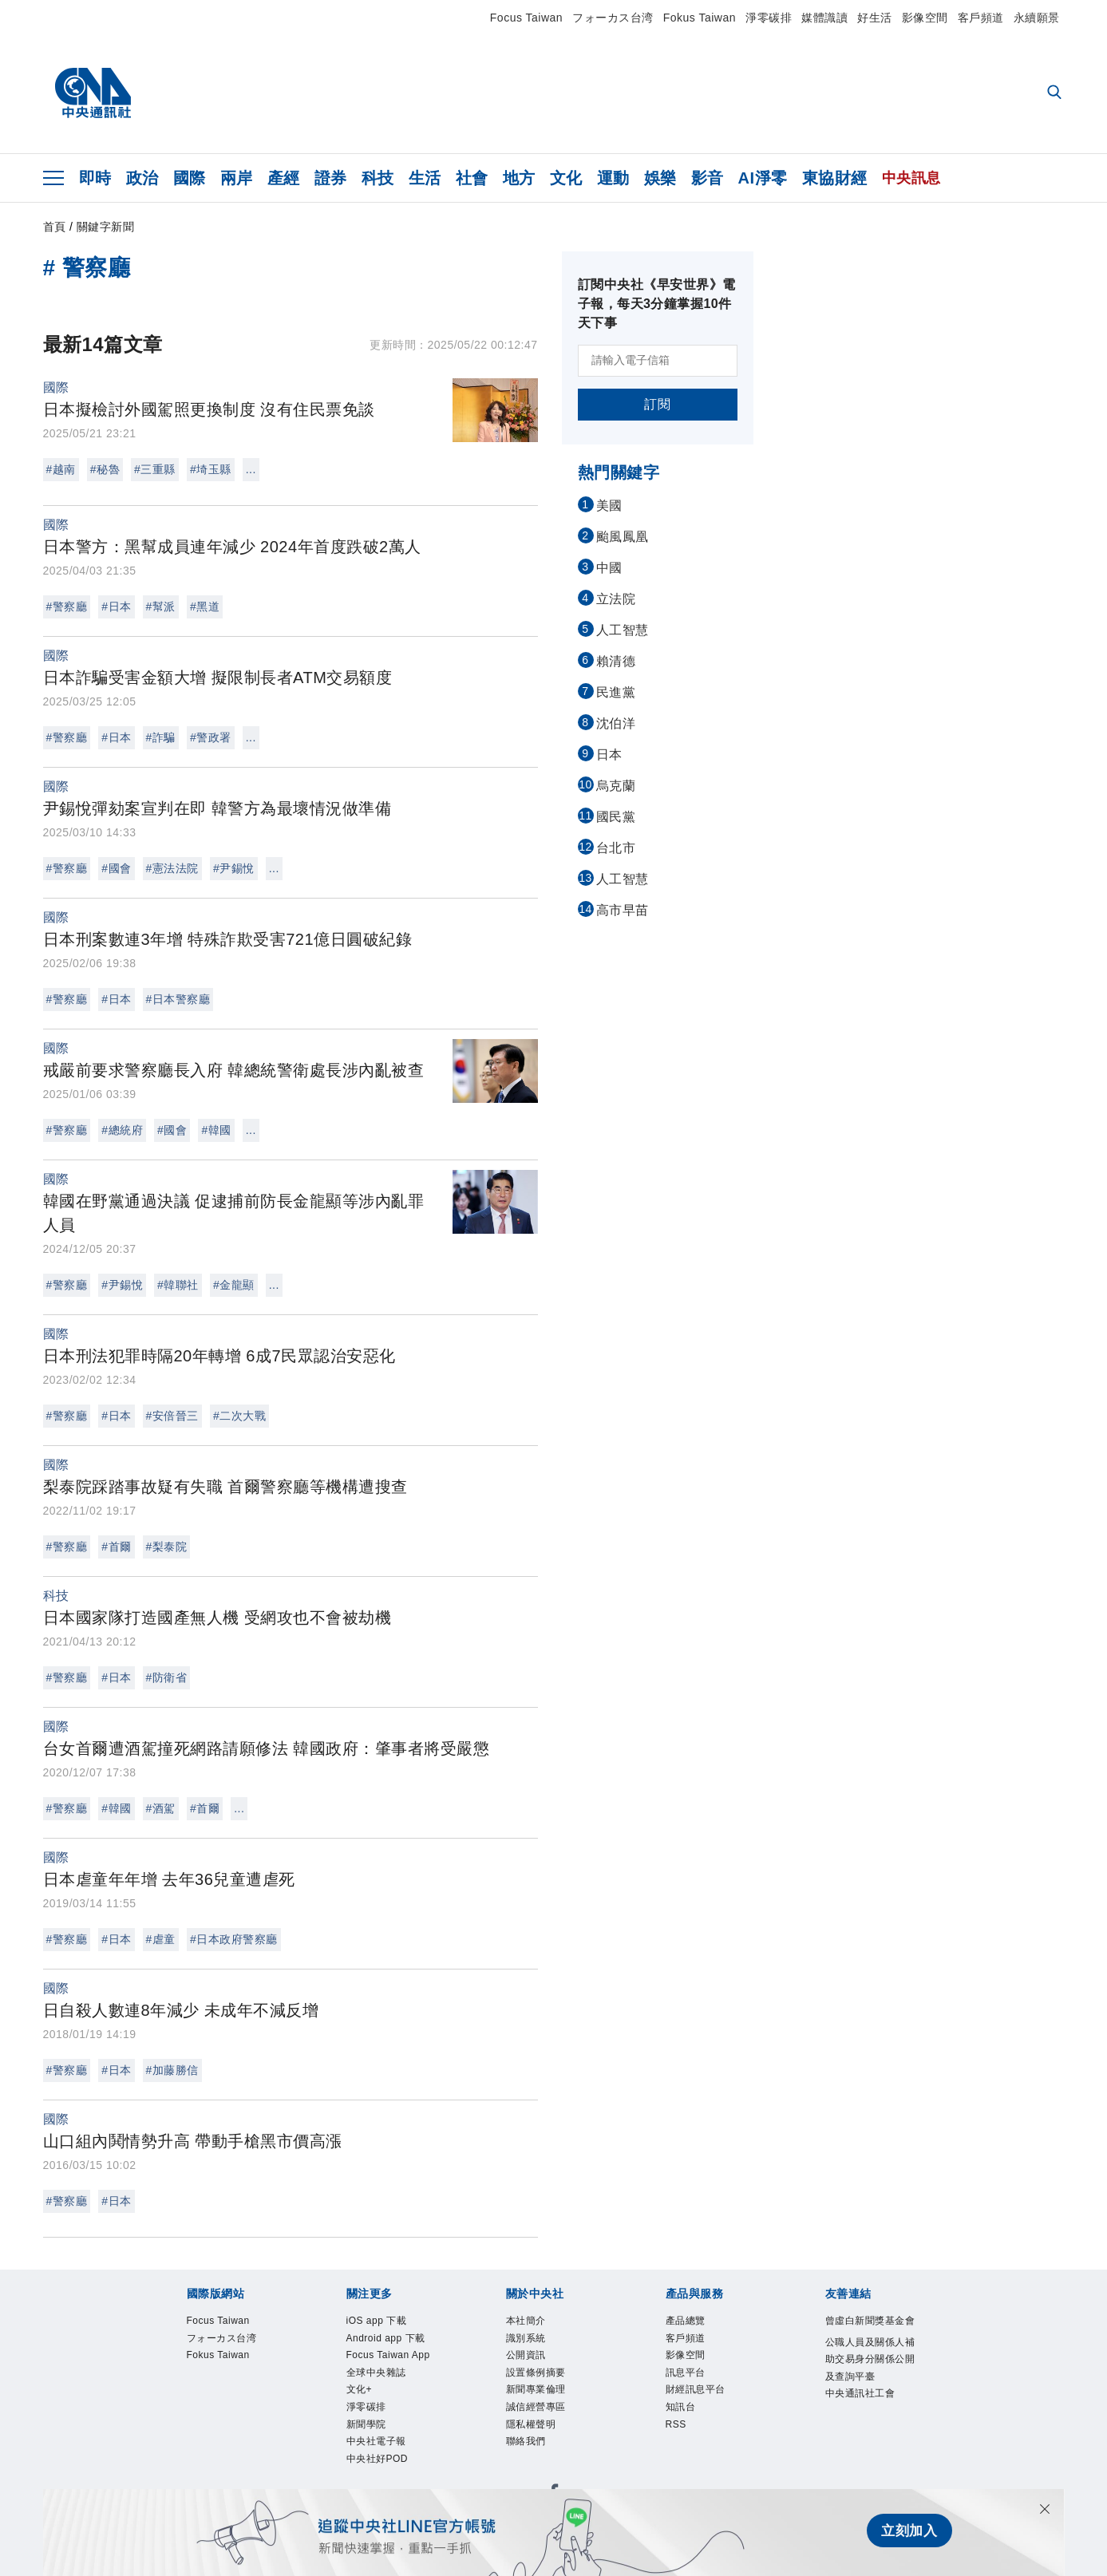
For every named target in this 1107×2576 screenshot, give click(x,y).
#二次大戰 (239, 1415)
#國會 (116, 868)
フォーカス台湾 (613, 17)
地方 (519, 178)
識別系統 (526, 2338)
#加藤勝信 (172, 2070)
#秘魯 (105, 469)
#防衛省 (167, 1677)
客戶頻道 (981, 17)
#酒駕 (161, 1808)
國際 (189, 178)
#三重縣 (155, 469)
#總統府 (122, 1130)
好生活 (874, 17)
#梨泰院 (167, 1546)
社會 (472, 178)
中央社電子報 (376, 2441)
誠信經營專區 (536, 2406)
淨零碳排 (768, 17)
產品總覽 (686, 2320)
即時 (95, 178)
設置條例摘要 (536, 2372)
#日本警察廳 (178, 999)
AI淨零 (763, 178)
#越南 (61, 469)
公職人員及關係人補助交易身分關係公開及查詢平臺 (870, 2359)
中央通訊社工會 (860, 2393)
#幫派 (161, 606)
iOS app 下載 (376, 2320)
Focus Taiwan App (388, 2355)
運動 (613, 178)
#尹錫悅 (234, 868)
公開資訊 (526, 2355)
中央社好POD (377, 2458)
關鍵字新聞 (106, 226)
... (251, 469)
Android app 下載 (385, 2338)
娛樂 (660, 178)
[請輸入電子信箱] (657, 361)
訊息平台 (686, 2372)
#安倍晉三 (172, 1415)
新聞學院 (366, 2424)
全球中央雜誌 (376, 2372)
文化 (566, 178)
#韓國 (216, 1130)
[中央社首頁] (93, 93)
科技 (378, 178)
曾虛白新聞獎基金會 (870, 2320)
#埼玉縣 (210, 469)
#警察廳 (67, 606)
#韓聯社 (178, 1284)
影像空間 (925, 17)
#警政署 (210, 737)
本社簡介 (526, 2320)
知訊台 (681, 2406)
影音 (707, 178)
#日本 (116, 606)
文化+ (359, 2389)
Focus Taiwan (526, 17)
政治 (142, 178)
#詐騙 (161, 737)
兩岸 (236, 178)
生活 (425, 178)
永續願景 (1037, 17)
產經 (283, 178)
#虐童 (161, 1939)
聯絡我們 (526, 2441)
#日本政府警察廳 (234, 1939)
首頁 (54, 226)
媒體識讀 (824, 17)
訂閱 (657, 404)
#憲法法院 (172, 868)
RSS (676, 2424)
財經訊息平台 (695, 2389)
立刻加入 (906, 2533)
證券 (330, 178)
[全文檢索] (1056, 93)
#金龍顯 (234, 1284)
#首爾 (116, 1546)
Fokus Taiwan (699, 17)
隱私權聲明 (531, 2424)
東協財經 (835, 178)
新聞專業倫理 (536, 2389)
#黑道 (204, 606)
